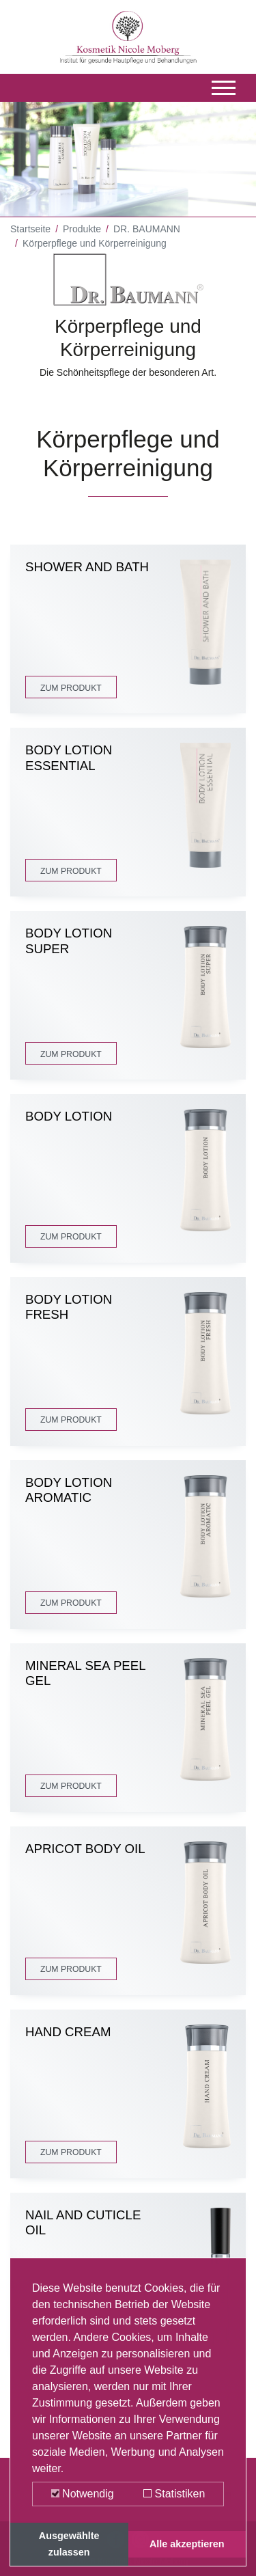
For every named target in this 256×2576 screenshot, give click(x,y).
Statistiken (174, 2493)
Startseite (30, 228)
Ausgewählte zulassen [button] (69, 2544)
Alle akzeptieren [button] (187, 2543)
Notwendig (82, 2493)
